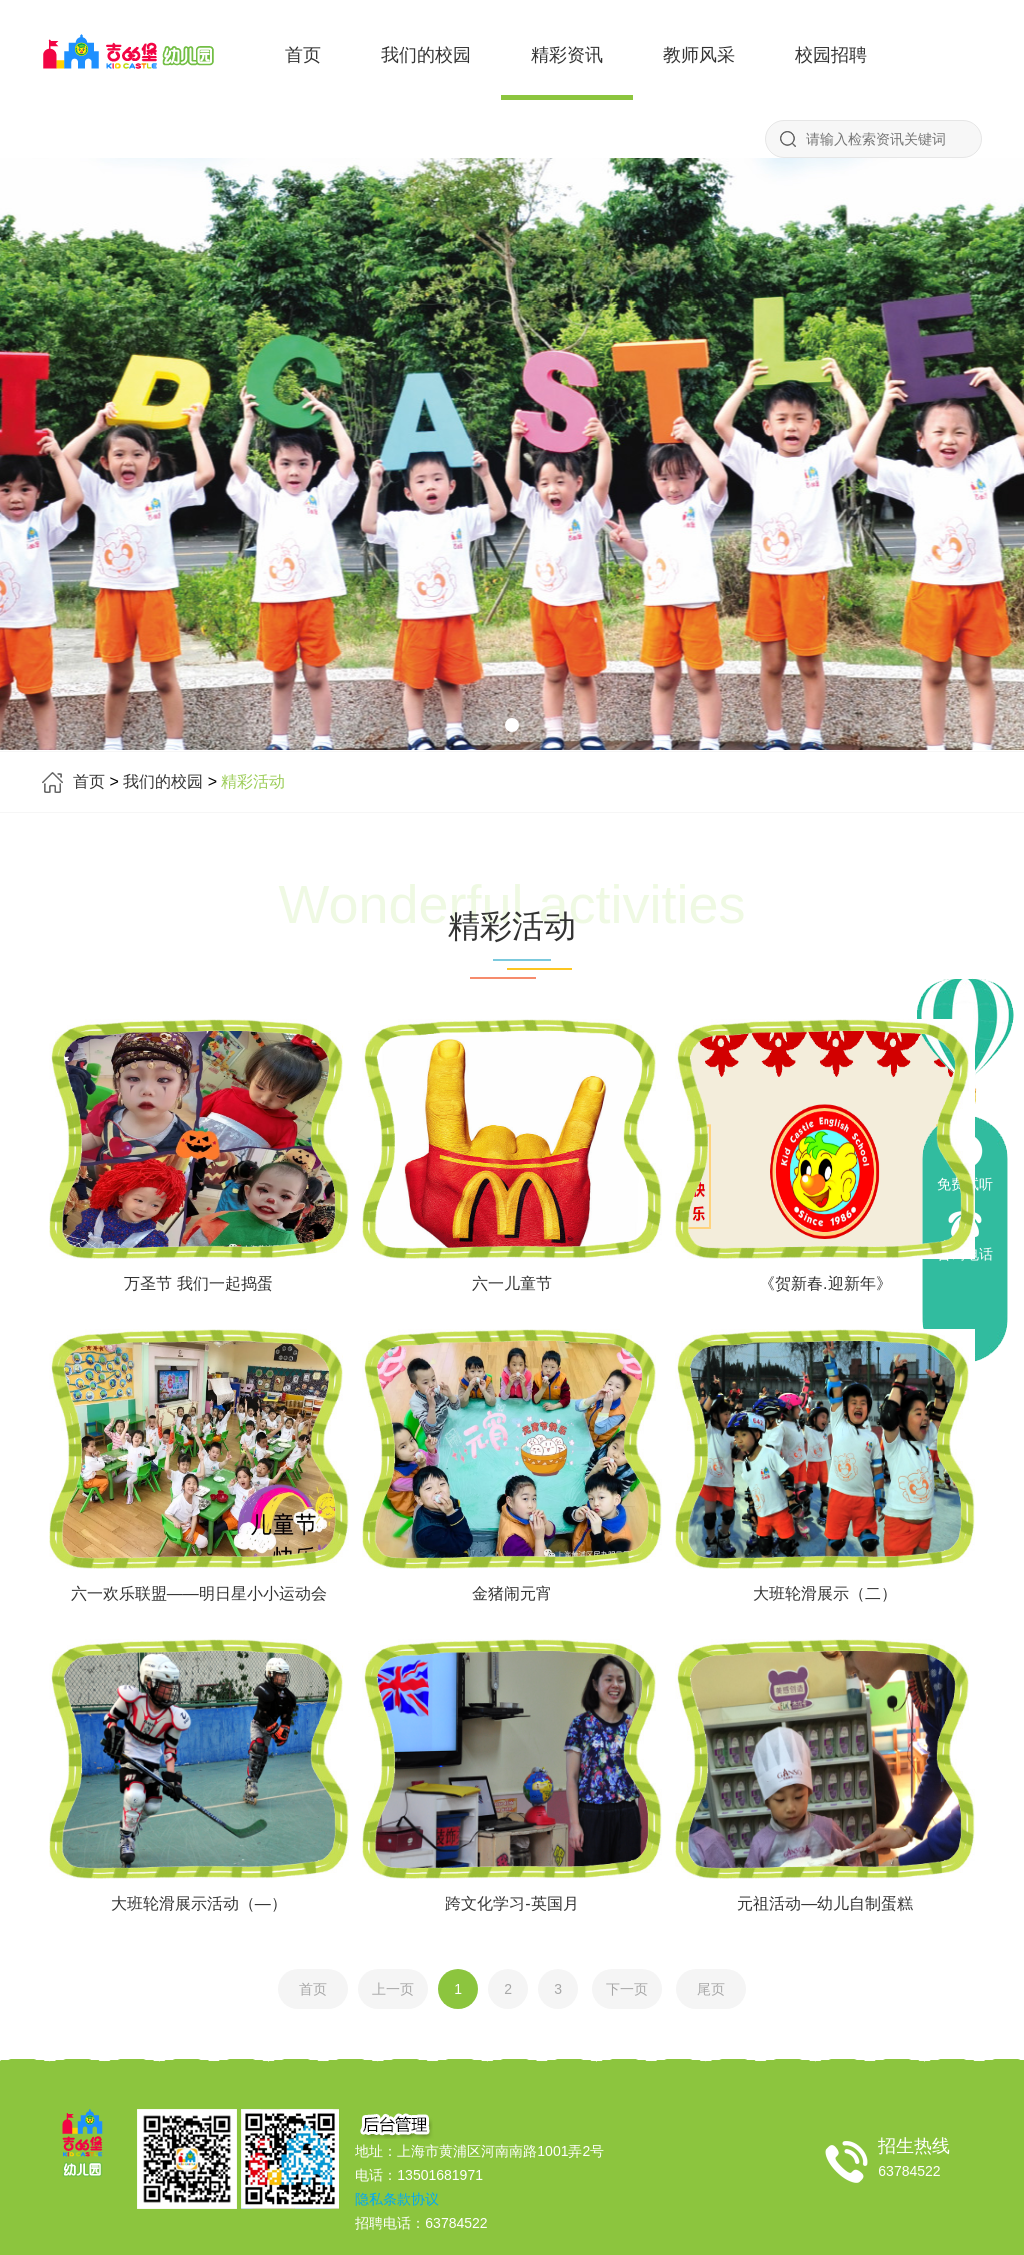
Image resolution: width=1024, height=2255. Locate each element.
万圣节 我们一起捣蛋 (198, 1283)
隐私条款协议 (397, 2199)
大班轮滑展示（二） (825, 1593)
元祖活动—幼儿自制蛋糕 (825, 1903)
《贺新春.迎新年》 (825, 1283)
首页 (303, 55)
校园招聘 (831, 55)
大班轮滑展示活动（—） (199, 1903)
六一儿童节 (512, 1283)
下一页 (627, 1989)
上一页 (393, 1989)
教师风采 (699, 55)
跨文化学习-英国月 (511, 1903)
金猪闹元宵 (512, 1593)
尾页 (711, 1989)
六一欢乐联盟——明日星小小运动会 (199, 1593)
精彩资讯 (567, 55)
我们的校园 (426, 55)
